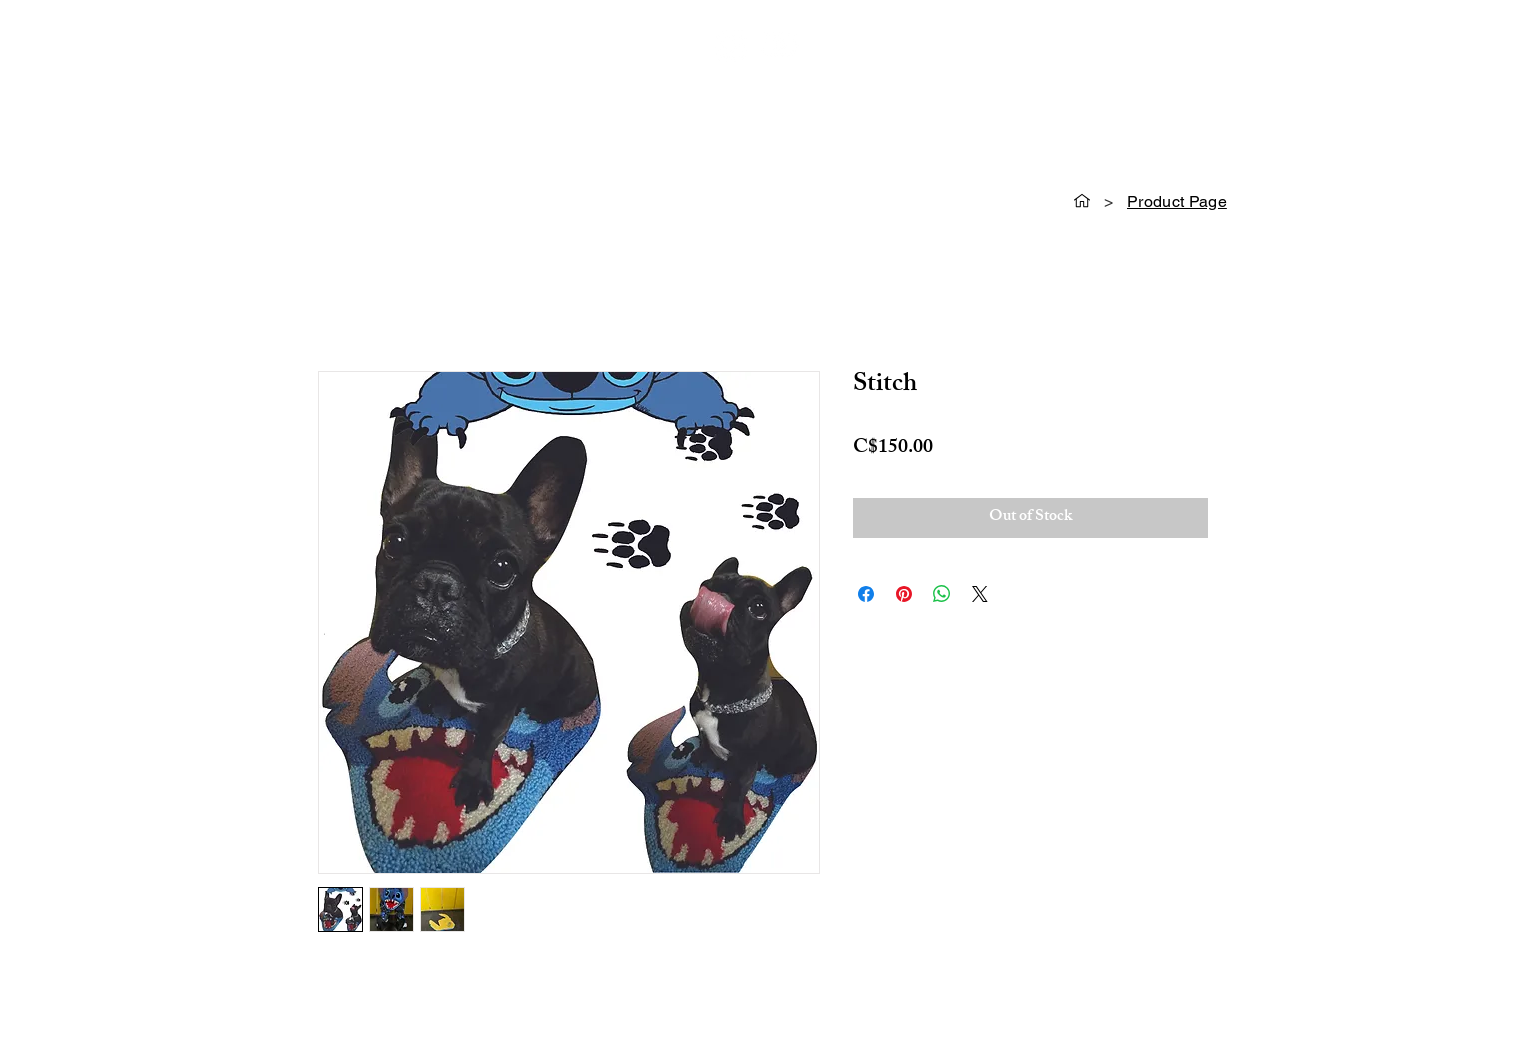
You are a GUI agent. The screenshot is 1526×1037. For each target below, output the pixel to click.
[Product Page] (1177, 201)
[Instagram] (730, 44)
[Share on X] (980, 594)
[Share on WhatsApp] (942, 594)
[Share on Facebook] (866, 594)
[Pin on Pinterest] (904, 594)
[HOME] (1082, 201)
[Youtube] (779, 44)
